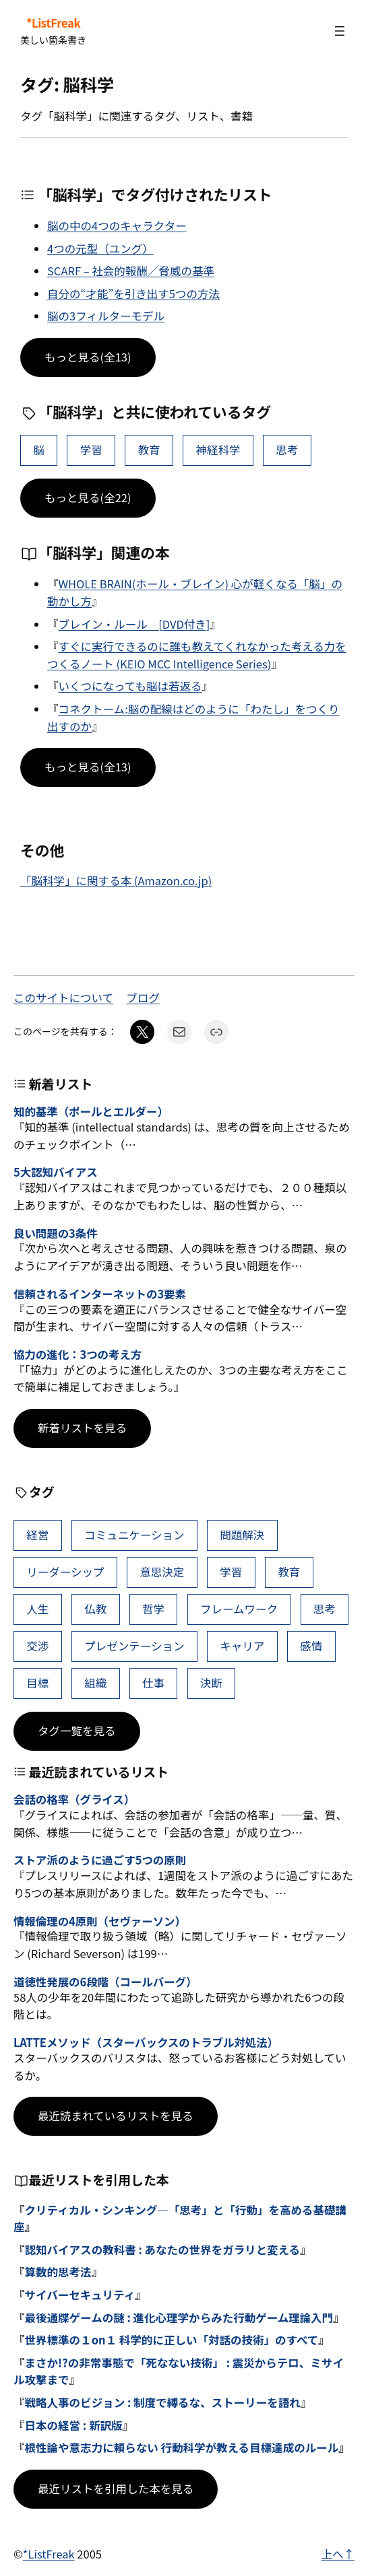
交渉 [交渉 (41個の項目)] (37, 1646)
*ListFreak (53, 23)
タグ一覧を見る (77, 1730)
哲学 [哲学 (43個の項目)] (153, 1609)
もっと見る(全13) (87, 357)
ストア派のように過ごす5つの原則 (99, 1860)
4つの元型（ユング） (100, 248)
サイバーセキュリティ (80, 2295)
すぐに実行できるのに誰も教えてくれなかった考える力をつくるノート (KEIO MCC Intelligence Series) (196, 655)
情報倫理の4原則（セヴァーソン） (99, 1921)
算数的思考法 (58, 2272)
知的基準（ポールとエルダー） (90, 1112)
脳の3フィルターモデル (105, 316)
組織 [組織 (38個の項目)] (95, 1683)
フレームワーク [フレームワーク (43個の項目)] (239, 1609)
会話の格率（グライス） (74, 1800)
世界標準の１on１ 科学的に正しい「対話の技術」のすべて (172, 2340)
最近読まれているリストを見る (115, 2116)
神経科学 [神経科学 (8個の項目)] (217, 450)
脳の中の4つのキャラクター (117, 225)
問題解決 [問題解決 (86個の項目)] (242, 1535)
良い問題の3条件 (55, 1234)
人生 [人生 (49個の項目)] (37, 1609)
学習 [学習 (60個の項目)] (91, 450)
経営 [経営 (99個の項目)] (37, 1535)
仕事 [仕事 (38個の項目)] (153, 1683)
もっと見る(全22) (87, 497)
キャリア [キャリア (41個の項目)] (242, 1646)
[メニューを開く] (340, 31)
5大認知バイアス (55, 1172)
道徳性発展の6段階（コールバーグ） (105, 1982)
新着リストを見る (82, 1428)
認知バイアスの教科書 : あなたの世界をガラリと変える (163, 2249)
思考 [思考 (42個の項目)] (287, 450)
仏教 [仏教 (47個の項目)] (95, 1609)
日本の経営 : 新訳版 (74, 2425)
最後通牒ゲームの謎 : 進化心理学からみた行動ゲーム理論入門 (179, 2317)
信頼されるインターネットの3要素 (99, 1294)
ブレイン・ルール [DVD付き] (134, 624)
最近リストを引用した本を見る (115, 2488)
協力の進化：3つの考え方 (77, 1355)
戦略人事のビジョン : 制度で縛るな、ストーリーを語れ (163, 2402)
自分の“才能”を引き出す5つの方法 (133, 293)
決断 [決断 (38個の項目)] (211, 1683)
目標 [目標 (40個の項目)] (37, 1683)
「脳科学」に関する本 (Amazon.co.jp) (116, 880)
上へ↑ (338, 2554)
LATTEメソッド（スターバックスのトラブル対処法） (145, 2043)
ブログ (143, 997)
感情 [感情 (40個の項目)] (311, 1646)
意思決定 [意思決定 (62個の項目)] (162, 1572)
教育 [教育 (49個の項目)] (149, 450)
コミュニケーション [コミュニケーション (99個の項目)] (134, 1535)
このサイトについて (63, 997)
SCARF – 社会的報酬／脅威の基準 (130, 271)
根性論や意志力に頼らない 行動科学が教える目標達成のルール (182, 2447)
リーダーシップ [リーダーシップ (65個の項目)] (65, 1572)
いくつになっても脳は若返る (130, 686)
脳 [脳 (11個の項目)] (38, 450)
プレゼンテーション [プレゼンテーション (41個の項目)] (134, 1646)
